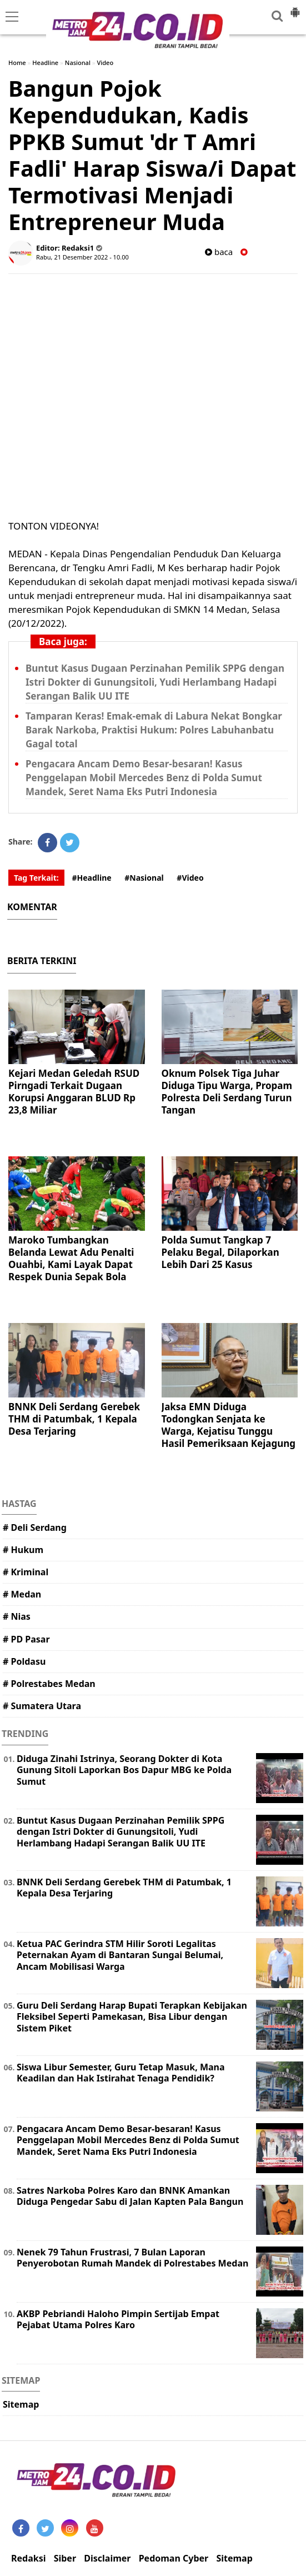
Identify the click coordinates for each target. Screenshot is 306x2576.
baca (219, 252)
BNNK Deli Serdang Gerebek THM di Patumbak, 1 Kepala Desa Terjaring (74, 1418)
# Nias (17, 1616)
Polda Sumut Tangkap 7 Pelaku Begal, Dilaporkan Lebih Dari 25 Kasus (220, 1252)
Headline (45, 62)
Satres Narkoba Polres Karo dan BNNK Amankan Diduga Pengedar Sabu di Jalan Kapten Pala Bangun (130, 2196)
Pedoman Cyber (174, 2558)
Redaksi (28, 2558)
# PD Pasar (26, 1639)
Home (17, 62)
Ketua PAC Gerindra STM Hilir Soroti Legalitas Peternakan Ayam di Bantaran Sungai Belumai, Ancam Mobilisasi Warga (120, 1955)
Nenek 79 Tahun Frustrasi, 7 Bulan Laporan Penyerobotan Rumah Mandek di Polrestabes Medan (132, 2258)
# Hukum (23, 1550)
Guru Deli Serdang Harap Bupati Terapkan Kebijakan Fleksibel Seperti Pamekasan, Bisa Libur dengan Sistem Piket (132, 2017)
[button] (294, 7)
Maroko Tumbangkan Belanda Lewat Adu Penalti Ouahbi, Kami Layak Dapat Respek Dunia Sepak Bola (71, 1258)
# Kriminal (25, 1572)
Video (105, 62)
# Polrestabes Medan (49, 1684)
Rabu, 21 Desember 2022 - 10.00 (82, 257)
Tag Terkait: (36, 877)
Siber (65, 2558)
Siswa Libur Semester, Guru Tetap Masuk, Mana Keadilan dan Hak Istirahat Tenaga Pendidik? (121, 2073)
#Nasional (143, 877)
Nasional (78, 62)
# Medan (22, 1594)
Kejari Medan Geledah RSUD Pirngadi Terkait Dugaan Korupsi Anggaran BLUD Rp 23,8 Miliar (73, 1091)
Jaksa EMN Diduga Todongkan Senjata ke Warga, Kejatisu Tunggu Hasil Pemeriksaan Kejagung (229, 1425)
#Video (190, 877)
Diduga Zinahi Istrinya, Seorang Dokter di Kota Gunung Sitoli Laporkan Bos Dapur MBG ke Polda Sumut (124, 1770)
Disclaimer (107, 2558)
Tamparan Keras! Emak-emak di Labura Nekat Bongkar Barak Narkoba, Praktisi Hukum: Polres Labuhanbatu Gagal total (154, 730)
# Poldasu (24, 1661)
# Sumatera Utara (42, 1706)
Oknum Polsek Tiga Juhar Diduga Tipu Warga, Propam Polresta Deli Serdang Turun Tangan (227, 1091)
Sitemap (21, 2404)
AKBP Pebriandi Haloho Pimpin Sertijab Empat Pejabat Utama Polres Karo (118, 2320)
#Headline (91, 877)
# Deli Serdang (35, 1527)
